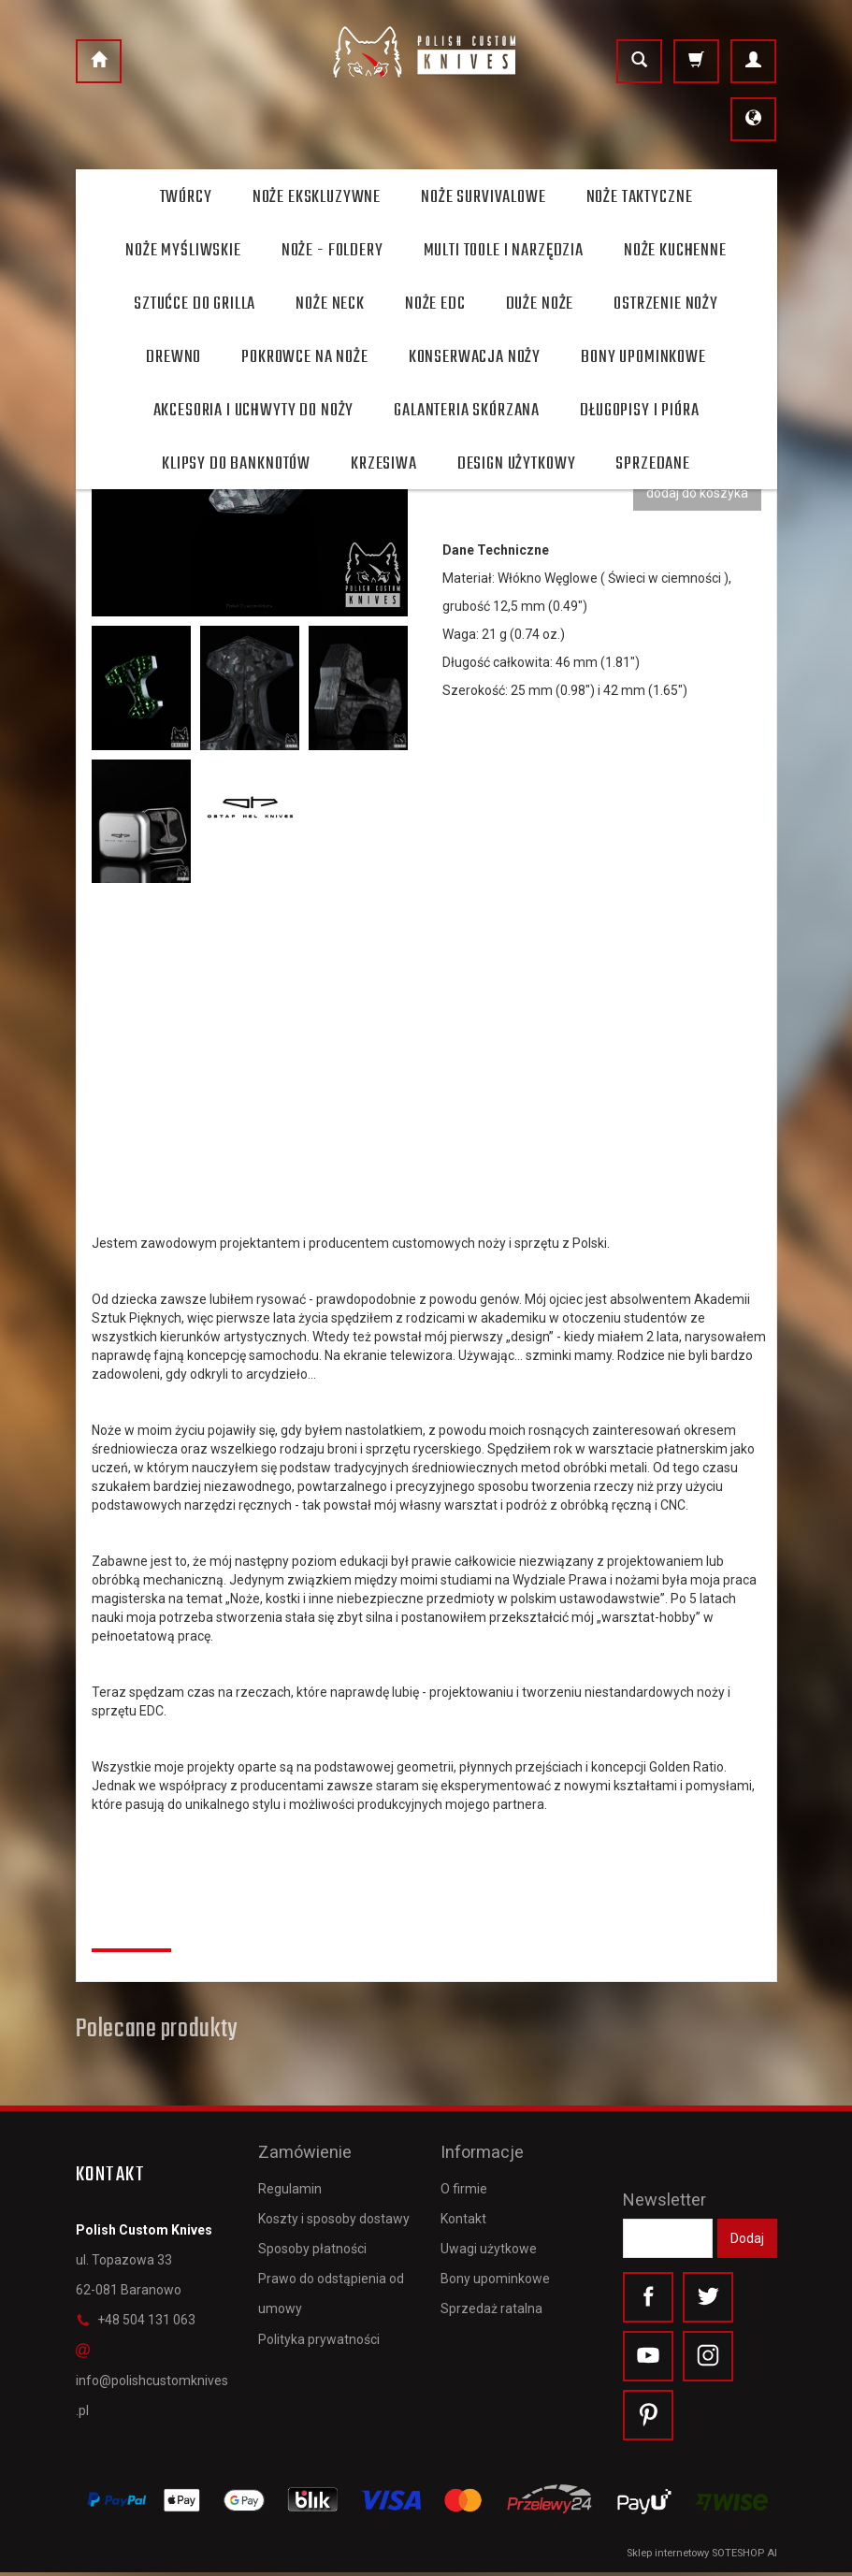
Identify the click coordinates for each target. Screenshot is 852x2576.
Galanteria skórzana (467, 411)
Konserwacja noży (475, 357)
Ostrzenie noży (666, 304)
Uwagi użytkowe (488, 2243)
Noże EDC (435, 304)
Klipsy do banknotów (236, 464)
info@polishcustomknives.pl (152, 2380)
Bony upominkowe (495, 2272)
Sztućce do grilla (194, 304)
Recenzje (132, 1927)
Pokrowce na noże (304, 357)
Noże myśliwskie (183, 251)
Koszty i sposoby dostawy (334, 2212)
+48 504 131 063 (135, 2319)
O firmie (463, 2182)
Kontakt (463, 2212)
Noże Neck (330, 304)
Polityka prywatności (319, 2332)
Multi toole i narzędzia (504, 251)
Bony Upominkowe (643, 357)
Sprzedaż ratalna (491, 2302)
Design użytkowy (516, 464)
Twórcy (186, 197)
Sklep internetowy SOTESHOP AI (702, 2557)
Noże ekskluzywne (317, 197)
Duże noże (540, 304)
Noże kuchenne (675, 251)
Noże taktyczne (639, 197)
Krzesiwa (384, 464)
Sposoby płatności (312, 2243)
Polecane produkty (157, 2029)
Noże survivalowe (483, 197)
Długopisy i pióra (639, 411)
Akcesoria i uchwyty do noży (253, 411)
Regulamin (290, 2182)
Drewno (173, 357)
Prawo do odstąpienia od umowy (331, 2287)
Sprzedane (652, 464)
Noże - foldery (332, 251)
